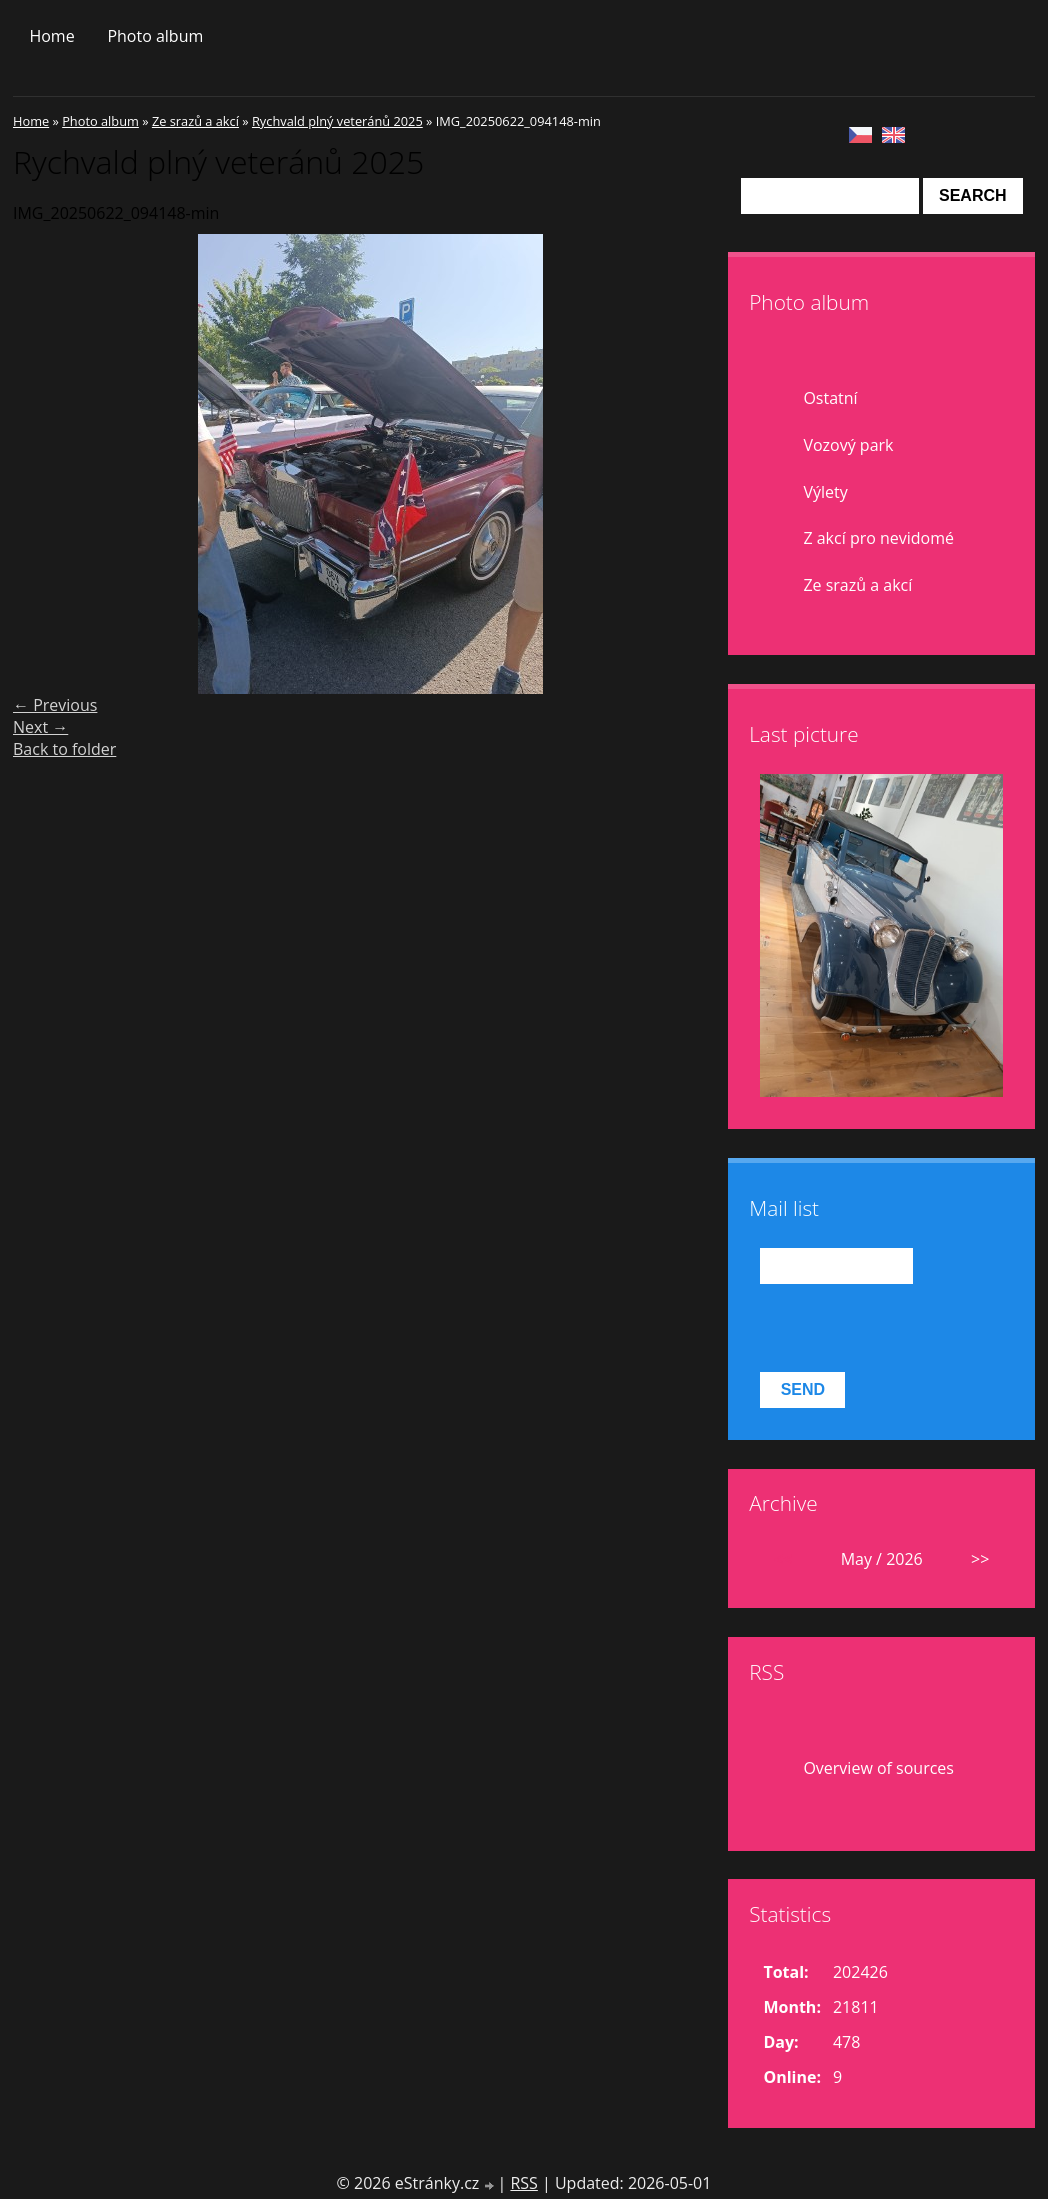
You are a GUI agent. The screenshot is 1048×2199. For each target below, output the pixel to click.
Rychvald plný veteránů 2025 (337, 121)
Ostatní (830, 398)
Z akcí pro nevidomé (878, 538)
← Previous (55, 705)
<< (783, 1559)
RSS (523, 2183)
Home (51, 36)
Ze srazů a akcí (195, 121)
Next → (40, 727)
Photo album (155, 36)
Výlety (825, 492)
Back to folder (64, 749)
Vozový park (848, 445)
